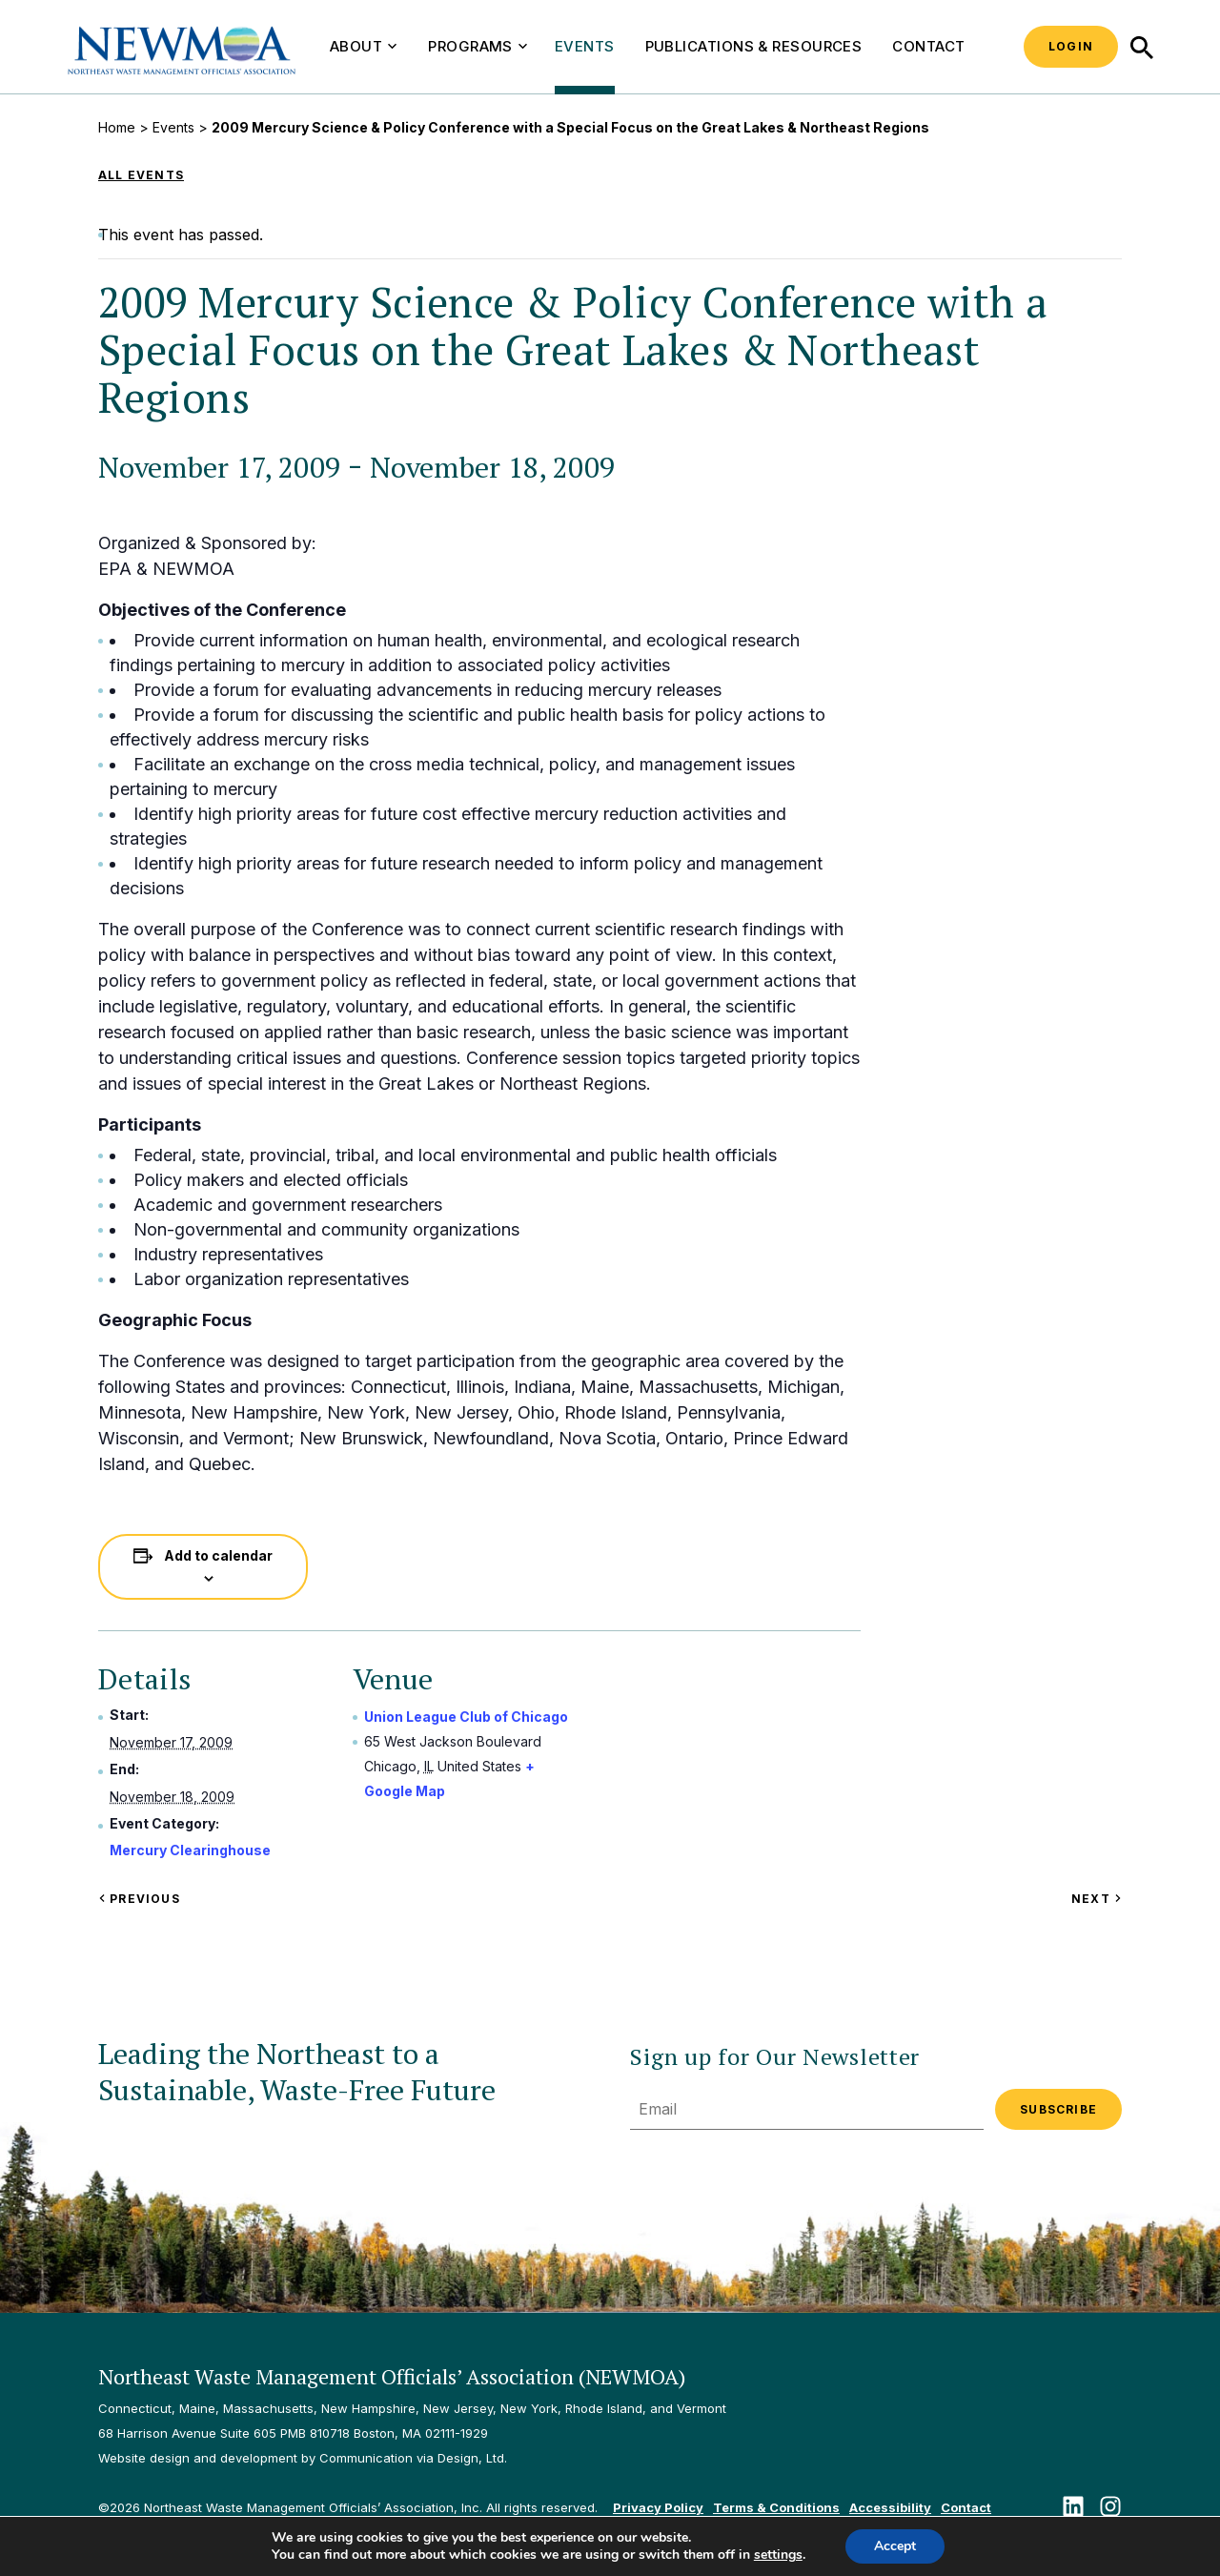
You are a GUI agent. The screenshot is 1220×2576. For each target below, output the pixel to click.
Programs (477, 46)
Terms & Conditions (776, 2507)
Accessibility (890, 2507)
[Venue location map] (745, 1778)
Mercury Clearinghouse (190, 1850)
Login (1070, 46)
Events (585, 46)
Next (1096, 1898)
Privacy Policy (658, 2507)
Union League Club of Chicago (466, 1716)
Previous (139, 1898)
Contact (928, 46)
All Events (141, 175)
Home (116, 127)
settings (778, 2555)
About (363, 46)
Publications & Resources (754, 46)
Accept (895, 2546)
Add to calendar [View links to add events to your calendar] (218, 1555)
